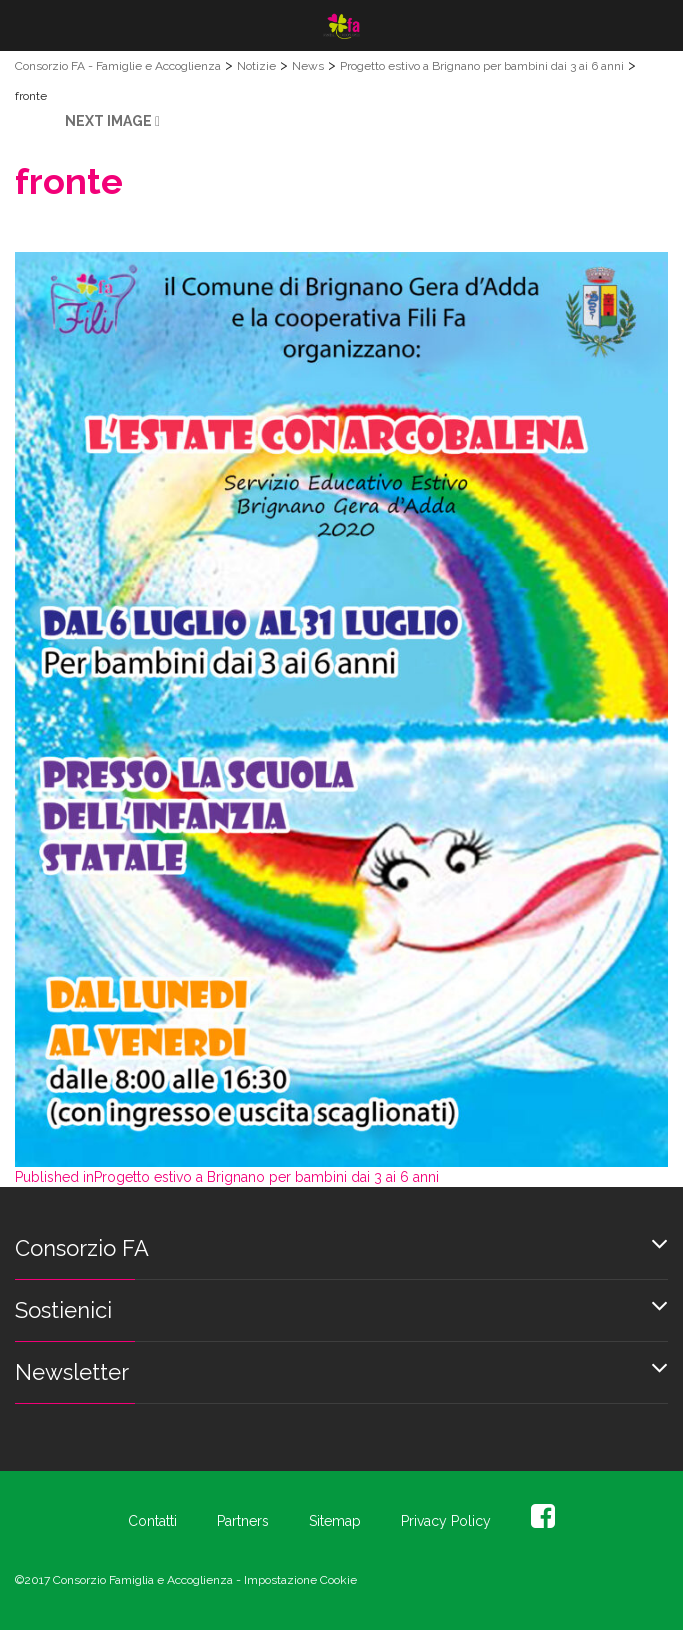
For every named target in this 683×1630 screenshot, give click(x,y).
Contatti (152, 1521)
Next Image (108, 121)
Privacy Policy (446, 1521)
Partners (243, 1521)
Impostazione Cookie (300, 1580)
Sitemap (335, 1521)
